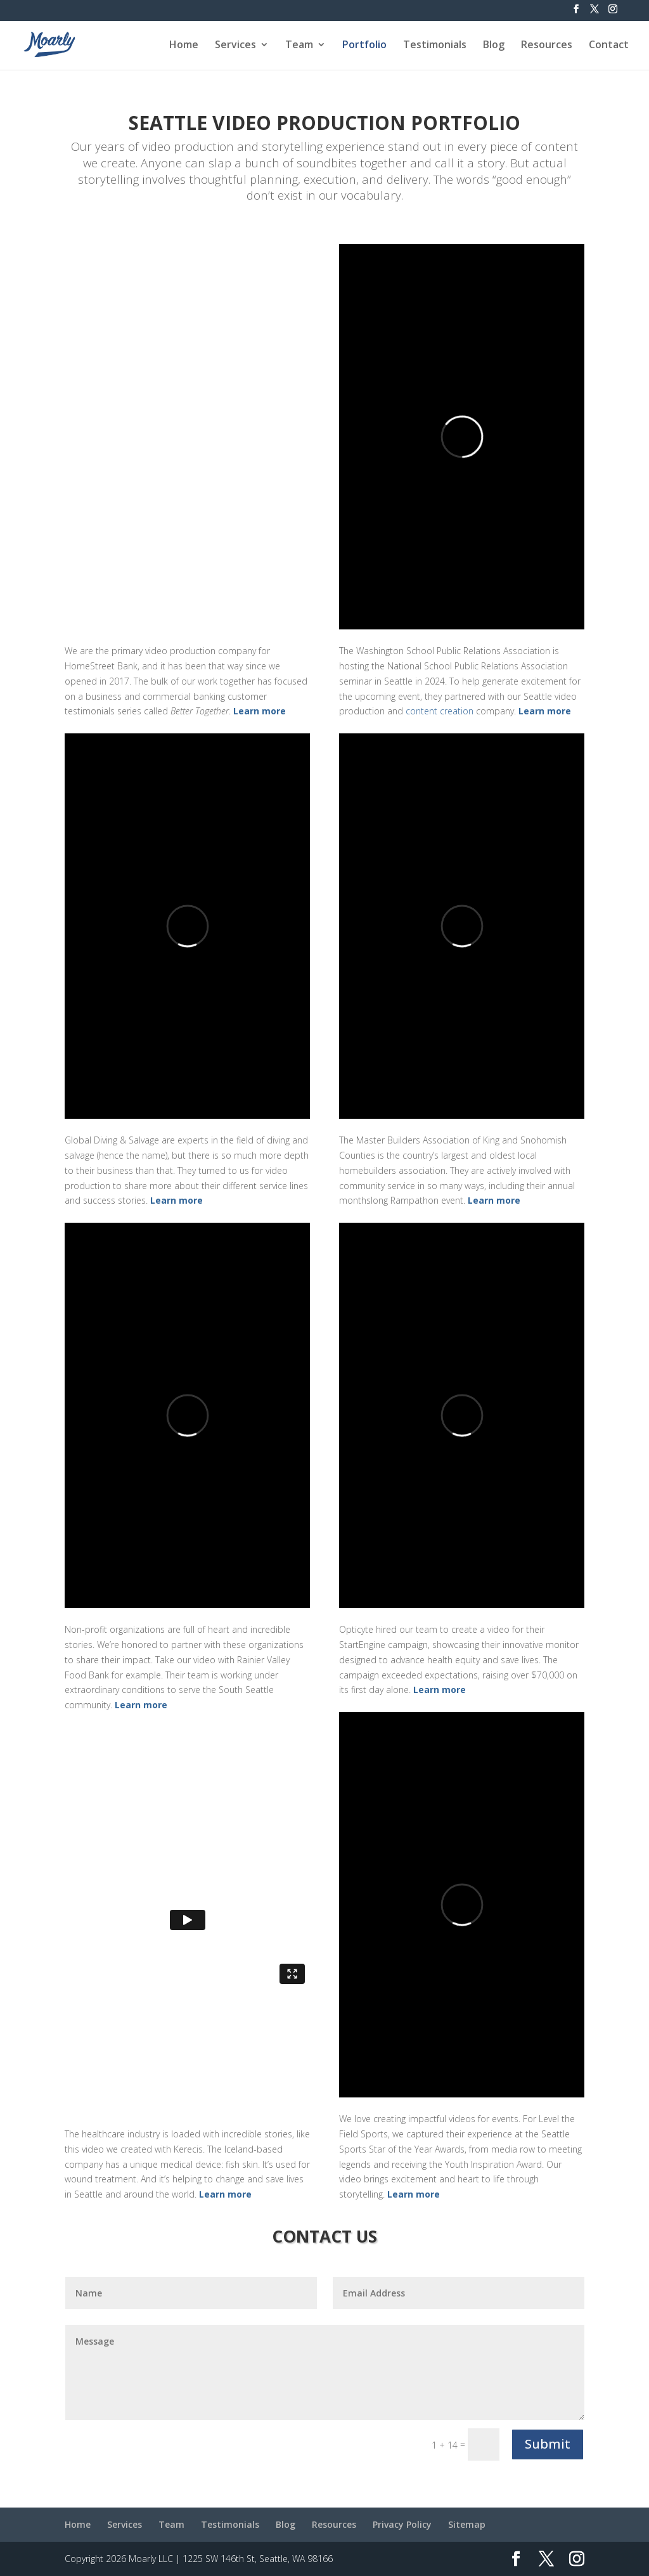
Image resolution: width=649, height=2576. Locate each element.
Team (299, 45)
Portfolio (364, 45)
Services (235, 45)
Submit (547, 2443)
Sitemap (466, 2524)
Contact (609, 45)
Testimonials (434, 45)
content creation (439, 711)
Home (183, 45)
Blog (493, 45)
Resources (546, 45)
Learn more (259, 711)
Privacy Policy (402, 2524)
